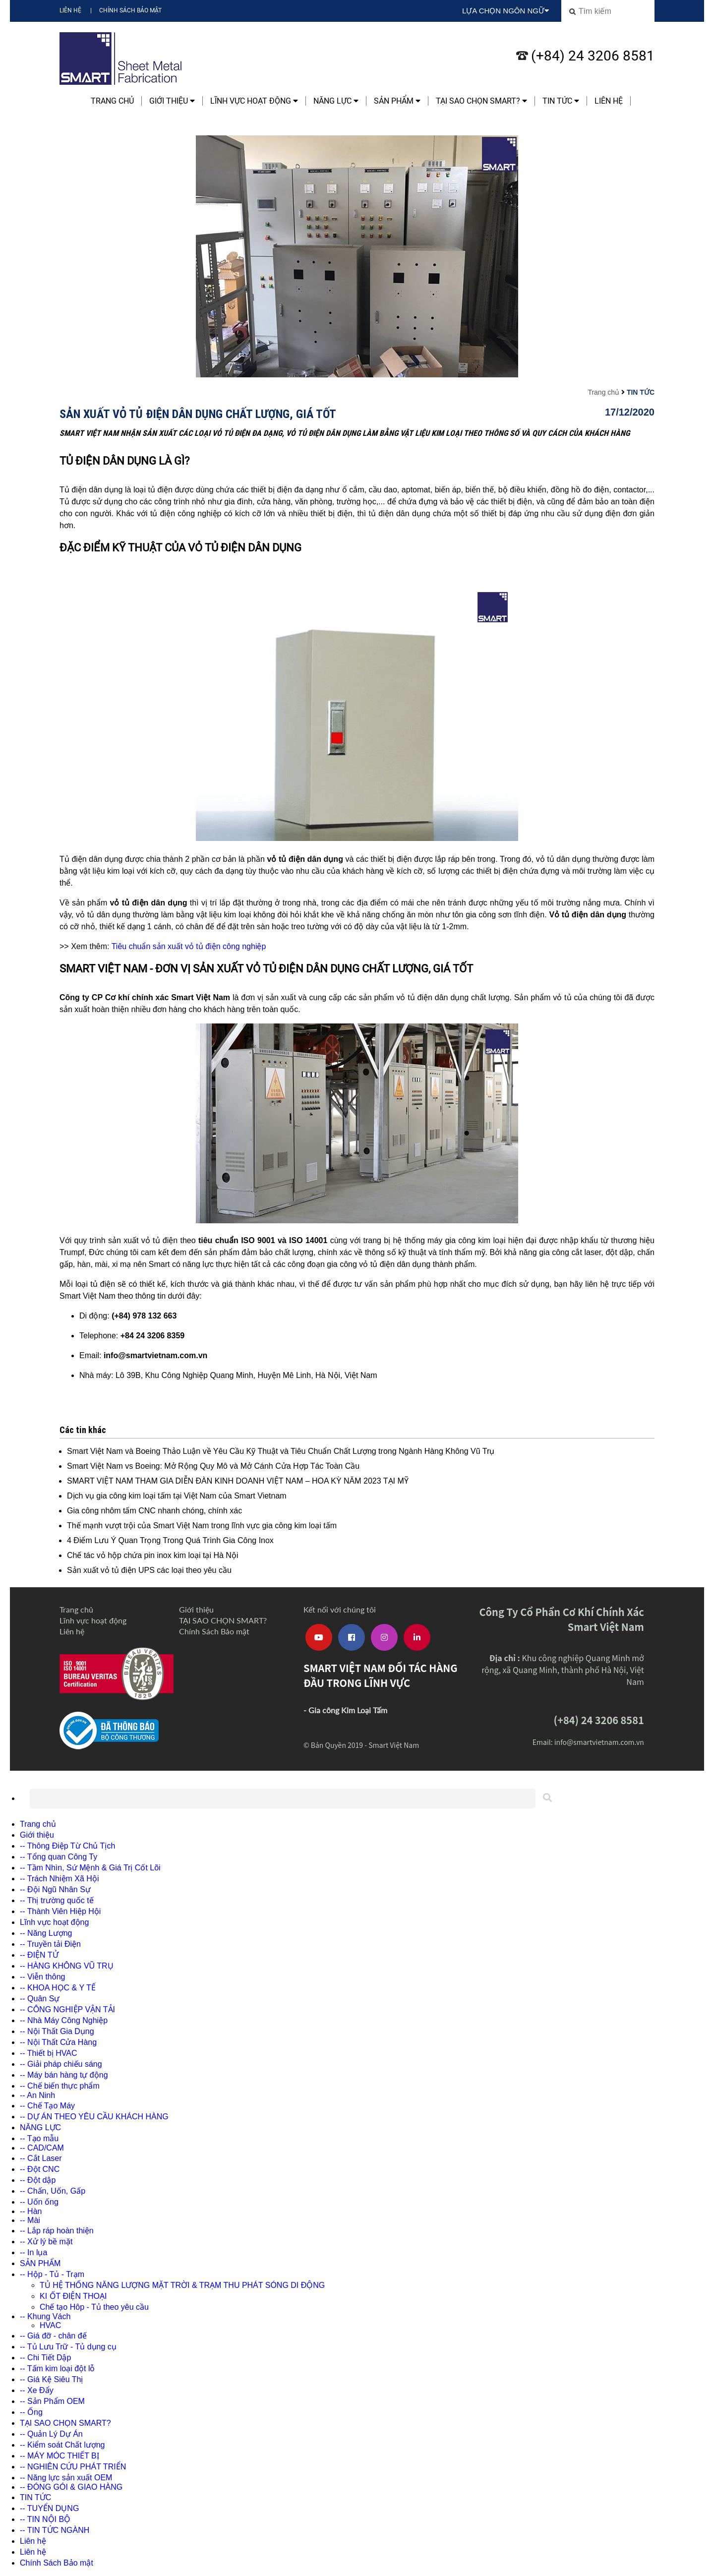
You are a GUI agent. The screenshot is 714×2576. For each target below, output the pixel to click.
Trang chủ (112, 101)
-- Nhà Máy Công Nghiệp (64, 2020)
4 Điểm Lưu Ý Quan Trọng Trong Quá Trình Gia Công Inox (170, 1540)
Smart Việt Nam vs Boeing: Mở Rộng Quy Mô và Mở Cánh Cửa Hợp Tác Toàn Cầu (213, 1466)
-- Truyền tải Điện (50, 1944)
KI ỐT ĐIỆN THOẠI (73, 2296)
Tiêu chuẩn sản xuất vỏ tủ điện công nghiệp (189, 946)
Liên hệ (70, 10)
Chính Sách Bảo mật (130, 10)
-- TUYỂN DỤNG (49, 2508)
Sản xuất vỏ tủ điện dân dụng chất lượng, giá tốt (198, 414)
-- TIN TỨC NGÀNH (54, 2530)
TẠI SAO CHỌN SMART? (481, 101)
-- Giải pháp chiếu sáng (61, 2064)
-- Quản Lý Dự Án (51, 2434)
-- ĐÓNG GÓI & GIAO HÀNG (71, 2487)
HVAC (50, 2325)
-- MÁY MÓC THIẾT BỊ (59, 2456)
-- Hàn (31, 2211)
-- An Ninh (37, 2095)
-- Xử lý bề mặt (46, 2241)
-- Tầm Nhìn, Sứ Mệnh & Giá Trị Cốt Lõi (90, 1867)
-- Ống (31, 2412)
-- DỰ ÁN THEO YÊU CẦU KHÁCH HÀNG (94, 2116)
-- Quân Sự (40, 1998)
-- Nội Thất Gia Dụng (57, 2031)
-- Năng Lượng (46, 1933)
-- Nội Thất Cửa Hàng (58, 2042)
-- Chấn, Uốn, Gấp (52, 2191)
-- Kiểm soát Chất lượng (62, 2445)
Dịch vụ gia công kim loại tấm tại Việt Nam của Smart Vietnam (177, 1496)
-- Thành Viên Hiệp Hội (60, 1911)
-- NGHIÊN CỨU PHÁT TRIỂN (73, 2466)
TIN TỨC (560, 101)
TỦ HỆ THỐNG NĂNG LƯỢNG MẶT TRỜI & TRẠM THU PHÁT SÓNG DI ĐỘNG (182, 2285)
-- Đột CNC (40, 2169)
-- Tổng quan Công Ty (58, 1857)
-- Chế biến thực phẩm (60, 2086)
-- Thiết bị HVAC (48, 2053)
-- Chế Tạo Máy (47, 2105)
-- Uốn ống (39, 2202)
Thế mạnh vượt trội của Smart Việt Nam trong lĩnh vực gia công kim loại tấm (202, 1525)
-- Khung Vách (45, 2316)
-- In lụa (33, 2252)
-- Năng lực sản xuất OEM (66, 2477)
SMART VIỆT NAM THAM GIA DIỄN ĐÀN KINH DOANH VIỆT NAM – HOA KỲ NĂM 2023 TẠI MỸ (238, 1481)
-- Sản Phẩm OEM (52, 2401)
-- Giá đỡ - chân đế (53, 2336)
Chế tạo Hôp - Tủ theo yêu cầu (94, 2307)
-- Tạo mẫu (39, 2138)
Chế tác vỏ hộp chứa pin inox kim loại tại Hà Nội (152, 1555)
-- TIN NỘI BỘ (45, 2519)
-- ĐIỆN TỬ (39, 1955)
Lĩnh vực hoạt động (254, 101)
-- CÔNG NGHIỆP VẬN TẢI (67, 2009)
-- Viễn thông (42, 1977)
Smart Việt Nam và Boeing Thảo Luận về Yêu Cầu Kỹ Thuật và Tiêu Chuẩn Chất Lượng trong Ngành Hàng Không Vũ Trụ (280, 1451)
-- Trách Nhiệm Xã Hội (59, 1878)
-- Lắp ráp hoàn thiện (57, 2230)
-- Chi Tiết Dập (45, 2357)
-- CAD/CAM (42, 2148)
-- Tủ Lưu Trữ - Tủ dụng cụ (68, 2346)
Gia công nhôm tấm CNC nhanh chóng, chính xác (154, 1510)
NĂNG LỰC (335, 101)
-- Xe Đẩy (37, 2390)
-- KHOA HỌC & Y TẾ (58, 1987)
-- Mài (30, 2220)
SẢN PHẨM (397, 101)
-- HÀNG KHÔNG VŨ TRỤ (67, 1966)
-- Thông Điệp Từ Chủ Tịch (67, 1846)
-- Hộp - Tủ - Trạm (52, 2274)
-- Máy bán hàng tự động (64, 2075)
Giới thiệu (172, 101)
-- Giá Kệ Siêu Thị (51, 2379)
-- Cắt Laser (41, 2158)
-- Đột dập (38, 2180)
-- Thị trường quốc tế (57, 1900)
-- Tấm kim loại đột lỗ (57, 2368)
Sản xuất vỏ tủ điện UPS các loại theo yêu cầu (149, 1570)
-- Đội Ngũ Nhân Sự (55, 1889)
